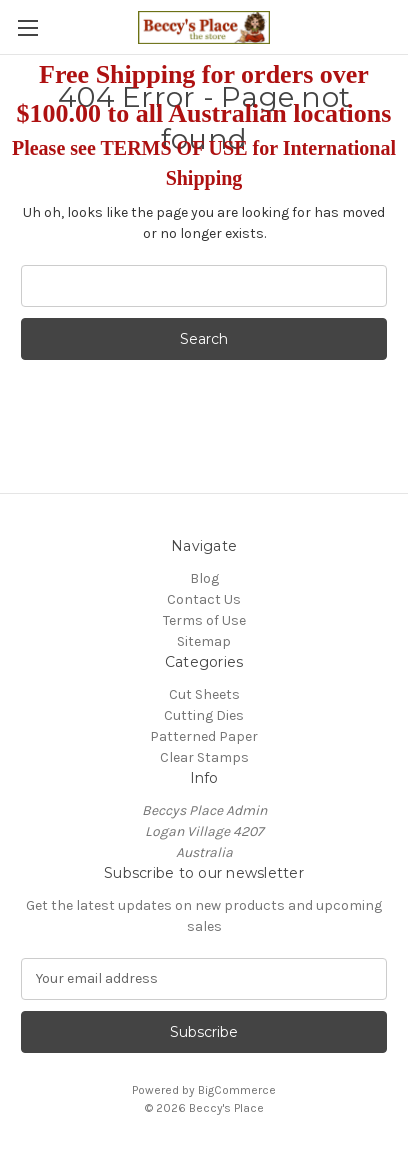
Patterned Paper (204, 736)
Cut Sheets (204, 694)
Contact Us (204, 599)
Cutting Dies (204, 715)
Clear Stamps (204, 757)
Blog (204, 578)
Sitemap (204, 641)
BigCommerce (237, 1090)
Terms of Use (204, 620)
